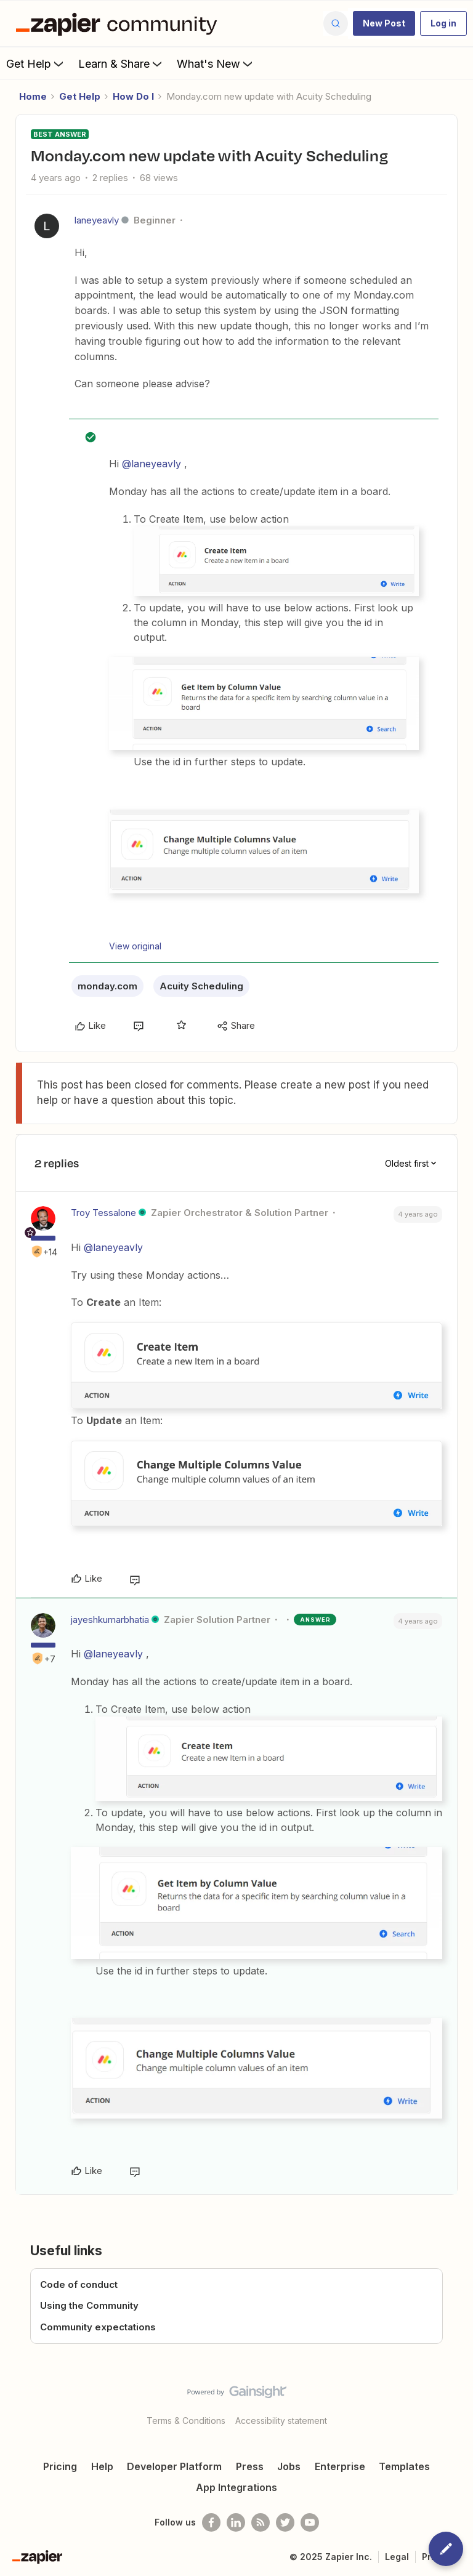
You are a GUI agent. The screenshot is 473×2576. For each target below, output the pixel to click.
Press (250, 2466)
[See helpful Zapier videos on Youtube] (310, 2522)
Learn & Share (121, 63)
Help (102, 2466)
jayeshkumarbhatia (110, 1619)
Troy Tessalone (103, 1212)
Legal (397, 2556)
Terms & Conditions (186, 2420)
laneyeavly (97, 220)
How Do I (133, 96)
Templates (404, 2466)
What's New (216, 63)
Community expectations (98, 2327)
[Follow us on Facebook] (211, 2522)
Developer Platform (174, 2466)
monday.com (107, 986)
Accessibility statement (281, 2420)
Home (33, 96)
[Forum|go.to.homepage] (119, 23)
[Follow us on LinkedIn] (236, 2522)
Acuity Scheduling (201, 986)
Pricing (60, 2466)
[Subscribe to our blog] (260, 2522)
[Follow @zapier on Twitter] (285, 2522)
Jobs (289, 2466)
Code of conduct (79, 2284)
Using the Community (89, 2305)
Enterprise (340, 2466)
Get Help (36, 63)
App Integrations (236, 2487)
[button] (384, 23)
